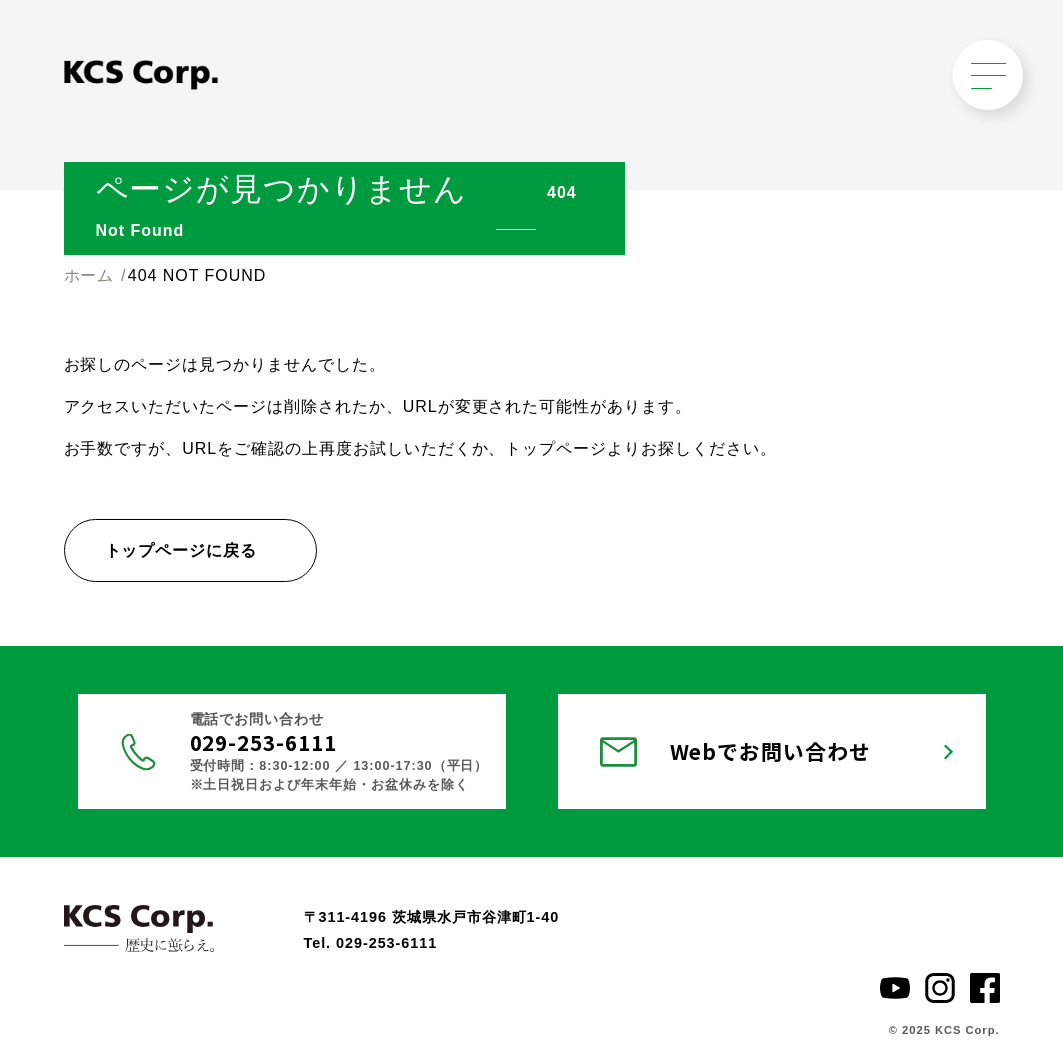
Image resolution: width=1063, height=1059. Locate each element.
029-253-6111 (264, 742)
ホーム (89, 275)
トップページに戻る (181, 550)
